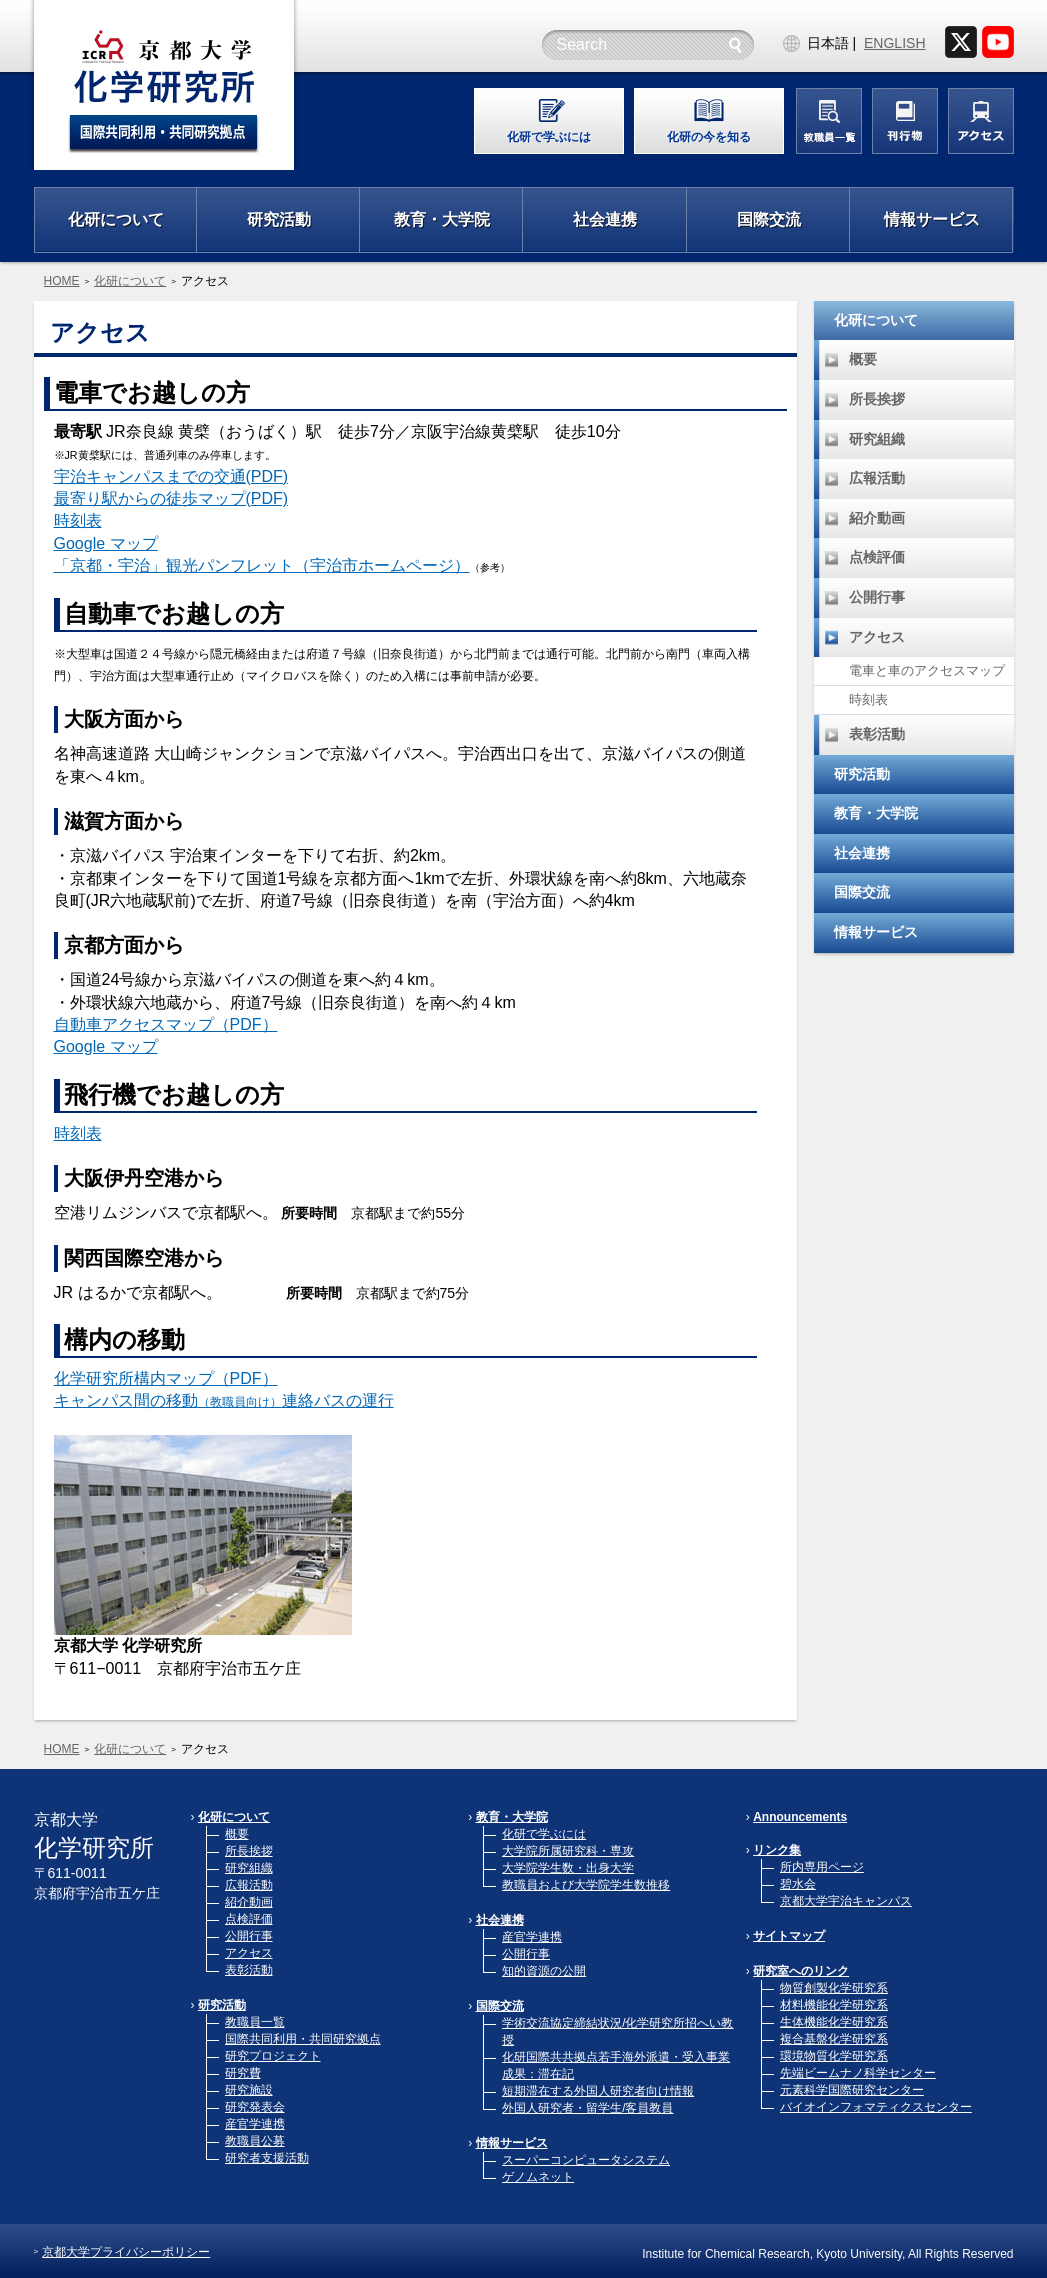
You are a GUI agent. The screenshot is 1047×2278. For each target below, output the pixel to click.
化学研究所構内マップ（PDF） (166, 1378)
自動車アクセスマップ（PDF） (166, 1024)
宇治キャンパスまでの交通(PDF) (171, 476)
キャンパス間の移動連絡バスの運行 (224, 1400)
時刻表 (78, 520)
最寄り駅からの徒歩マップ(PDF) (171, 498)
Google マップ (106, 543)
